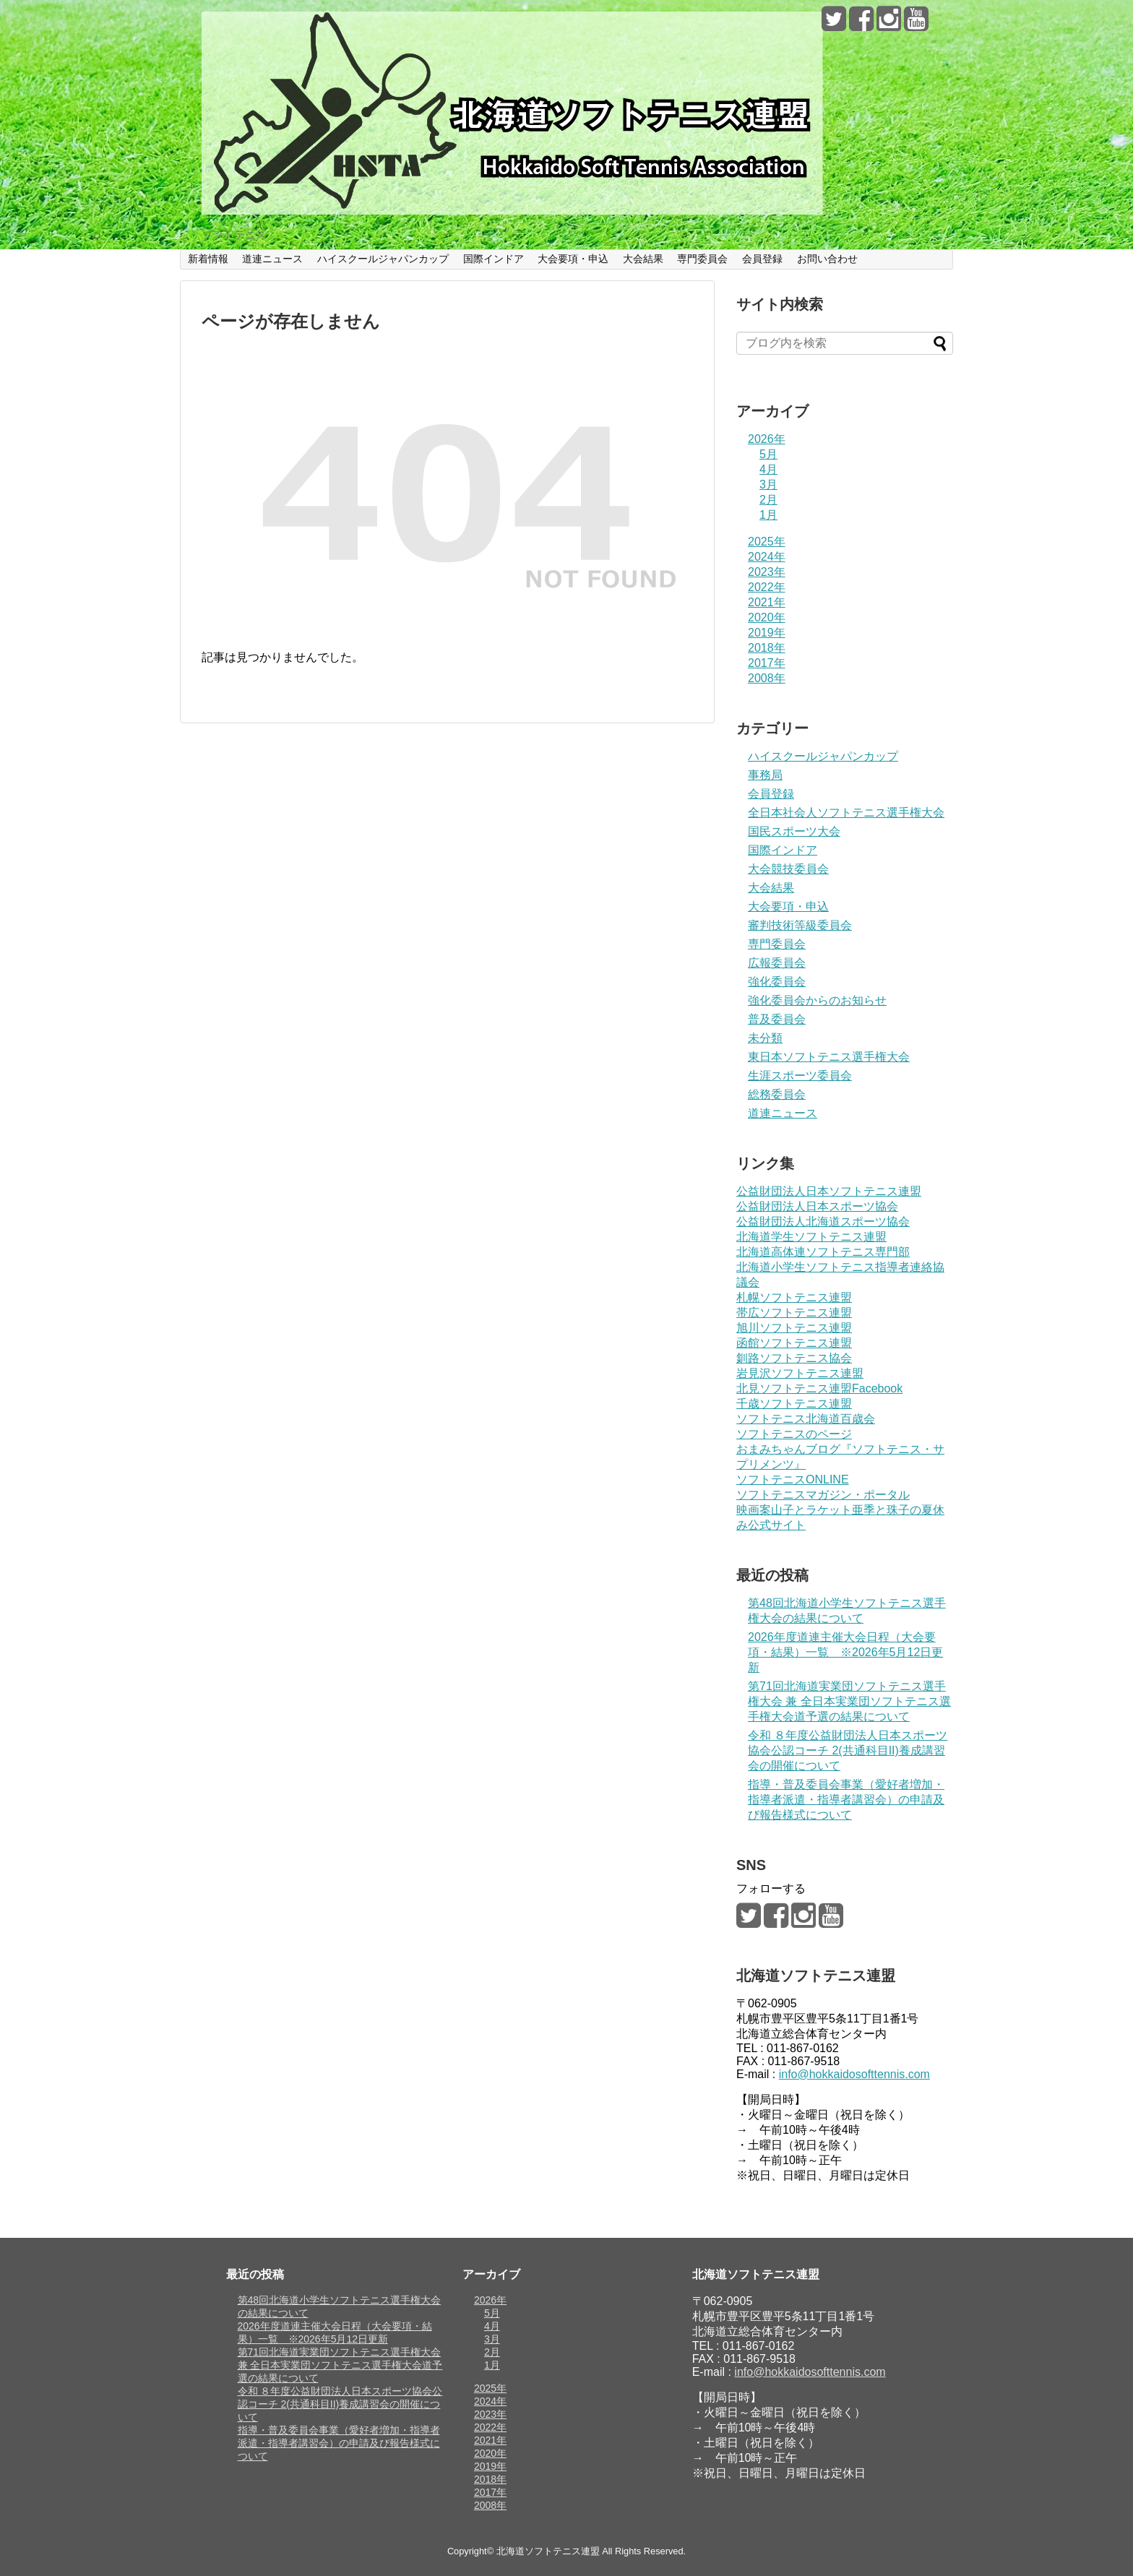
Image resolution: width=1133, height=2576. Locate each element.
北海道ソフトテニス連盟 (548, 2551)
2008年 (766, 678)
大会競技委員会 (788, 869)
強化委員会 (777, 981)
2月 (768, 500)
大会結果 (643, 258)
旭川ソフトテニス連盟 (794, 1328)
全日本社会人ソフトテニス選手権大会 (846, 812)
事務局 (765, 775)
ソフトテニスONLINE (792, 1479)
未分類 (765, 1038)
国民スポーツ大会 (794, 831)
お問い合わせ (827, 258)
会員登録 (762, 258)
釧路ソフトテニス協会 (794, 1358)
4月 (768, 469)
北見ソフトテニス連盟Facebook (819, 1388)
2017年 (766, 663)
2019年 (766, 632)
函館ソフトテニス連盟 (794, 1343)
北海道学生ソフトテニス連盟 (811, 1237)
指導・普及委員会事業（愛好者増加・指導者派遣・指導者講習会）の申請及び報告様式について (846, 1799)
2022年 (766, 587)
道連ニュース (272, 258)
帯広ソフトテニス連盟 (794, 1312)
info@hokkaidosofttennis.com (854, 2074)
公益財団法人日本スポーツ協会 (817, 1206)
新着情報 (208, 258)
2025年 (766, 541)
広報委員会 (777, 963)
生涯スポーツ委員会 (800, 1075)
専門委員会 (702, 258)
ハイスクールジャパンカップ (383, 258)
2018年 (766, 648)
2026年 (766, 439)
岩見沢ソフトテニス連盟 (799, 1373)
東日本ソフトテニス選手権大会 (829, 1057)
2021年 (766, 602)
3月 (768, 484)
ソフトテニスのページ (794, 1434)
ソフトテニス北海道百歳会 (805, 1419)
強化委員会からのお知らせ (817, 1000)
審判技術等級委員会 (800, 925)
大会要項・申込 (573, 258)
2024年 (766, 557)
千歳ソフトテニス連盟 (794, 1403)
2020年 (766, 617)
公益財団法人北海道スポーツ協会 (823, 1221)
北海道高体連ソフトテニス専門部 (823, 1252)
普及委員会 (777, 1019)
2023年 (766, 572)
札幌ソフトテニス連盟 (794, 1297)
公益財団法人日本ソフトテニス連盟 (828, 1191)
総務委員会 (777, 1094)
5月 (768, 454)
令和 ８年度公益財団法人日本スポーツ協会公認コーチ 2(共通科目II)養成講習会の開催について (847, 1750)
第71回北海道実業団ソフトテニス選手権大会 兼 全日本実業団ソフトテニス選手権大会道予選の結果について (849, 1701)
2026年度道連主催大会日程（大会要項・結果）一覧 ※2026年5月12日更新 (845, 1652)
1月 (768, 515)
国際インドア (493, 258)
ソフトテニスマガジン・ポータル (823, 1495)
